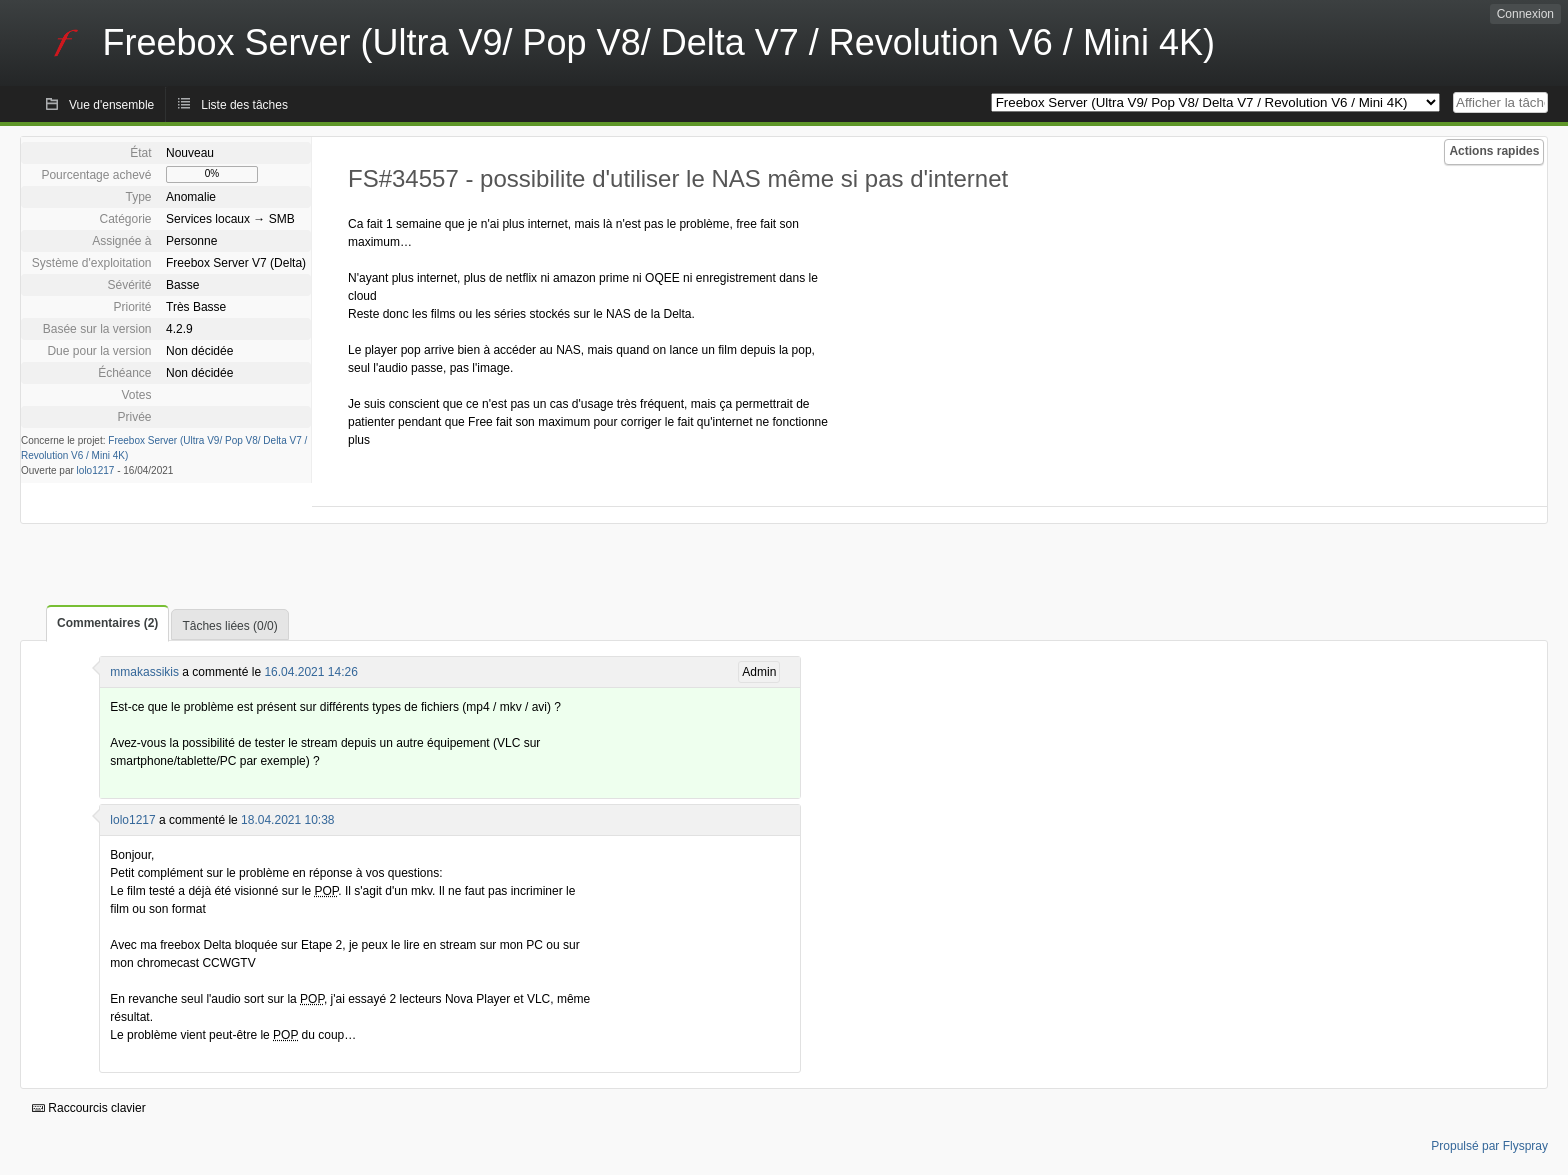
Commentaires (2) (107, 623)
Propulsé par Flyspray (1489, 1146)
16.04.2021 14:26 (310, 672)
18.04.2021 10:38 (287, 820)
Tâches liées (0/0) (229, 626)
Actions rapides (1494, 151)
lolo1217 (96, 470)
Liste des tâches (244, 105)
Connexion (1525, 14)
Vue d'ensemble (111, 105)
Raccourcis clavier (89, 1108)
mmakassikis (144, 672)
